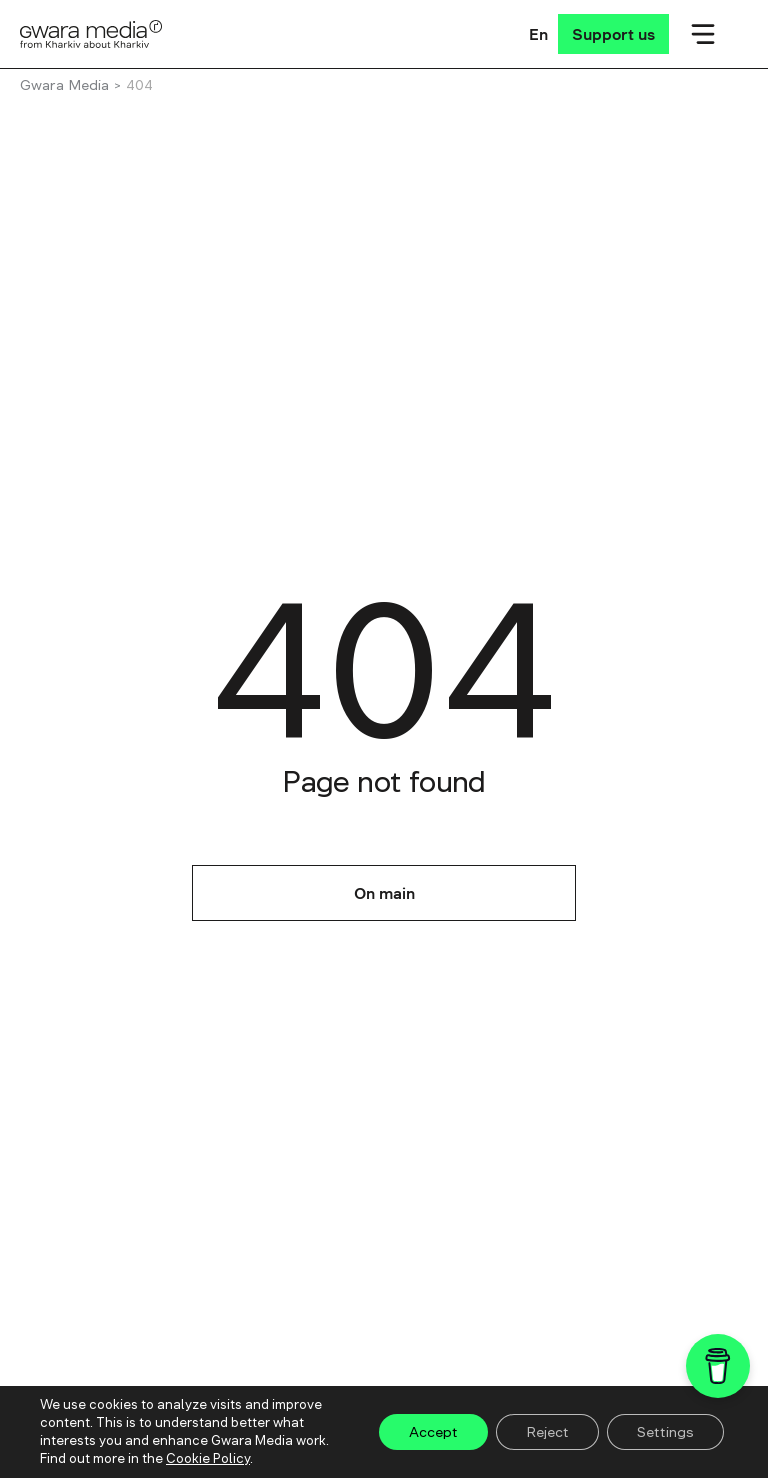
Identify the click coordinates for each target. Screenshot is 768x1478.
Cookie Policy (208, 1458)
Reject (547, 1432)
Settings (665, 1432)
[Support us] (613, 34)
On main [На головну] (384, 893)
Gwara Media (64, 85)
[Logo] (91, 34)
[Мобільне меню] (703, 34)
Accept (433, 1432)
